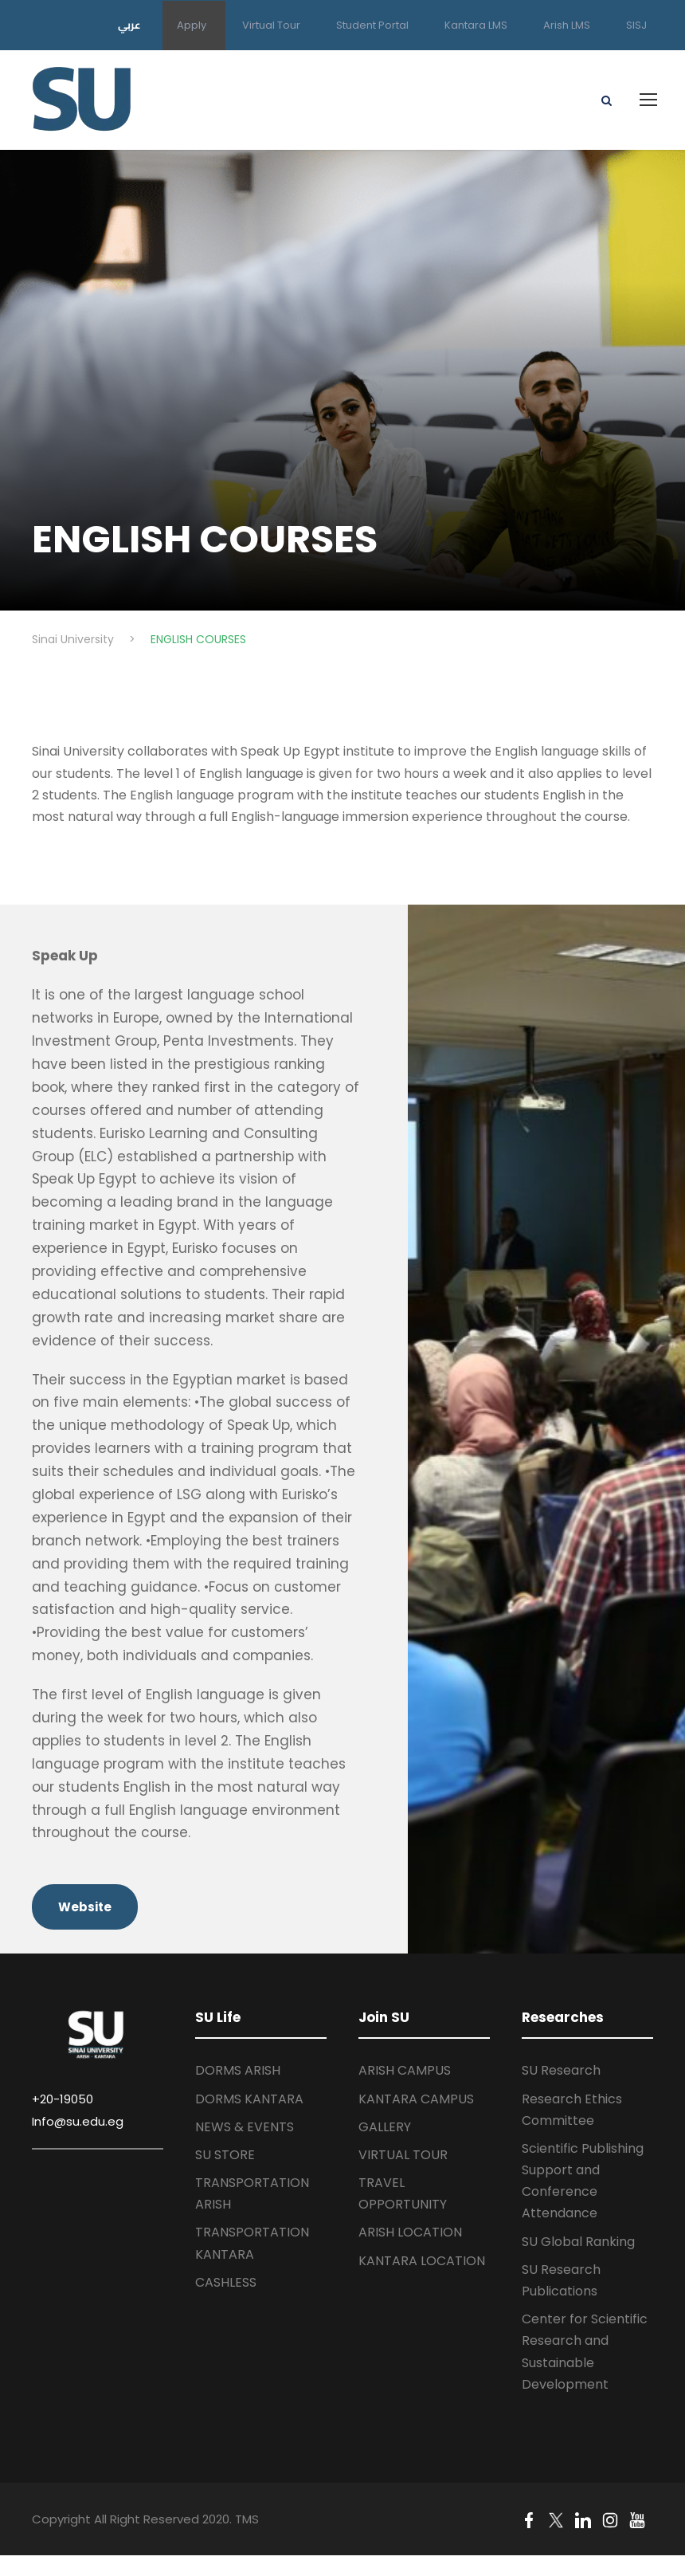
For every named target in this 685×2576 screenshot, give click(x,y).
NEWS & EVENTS (244, 2127)
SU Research (561, 2070)
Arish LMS (566, 25)
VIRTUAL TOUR (403, 2155)
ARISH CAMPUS (404, 2070)
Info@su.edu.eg (77, 2121)
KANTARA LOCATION (421, 2261)
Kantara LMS (475, 25)
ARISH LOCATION (410, 2232)
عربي (129, 24)
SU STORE (225, 2155)
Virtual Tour (271, 25)
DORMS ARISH (237, 2070)
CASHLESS (225, 2282)
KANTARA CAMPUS (416, 2099)
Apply (191, 25)
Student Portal (372, 25)
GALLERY (384, 2127)
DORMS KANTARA (249, 2099)
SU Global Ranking (578, 2241)
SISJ (636, 25)
